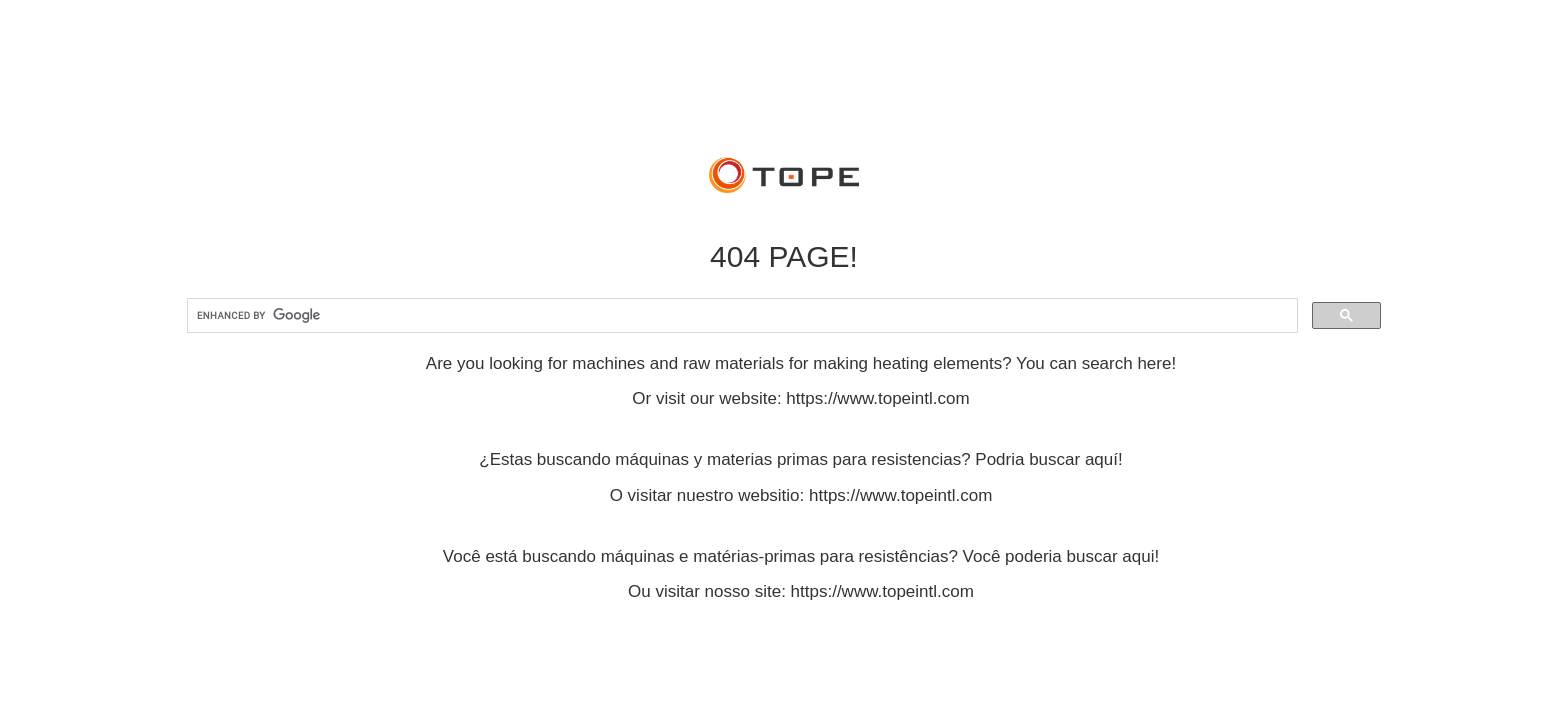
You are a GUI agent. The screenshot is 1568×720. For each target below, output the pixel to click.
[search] (740, 316)
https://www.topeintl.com (877, 398)
